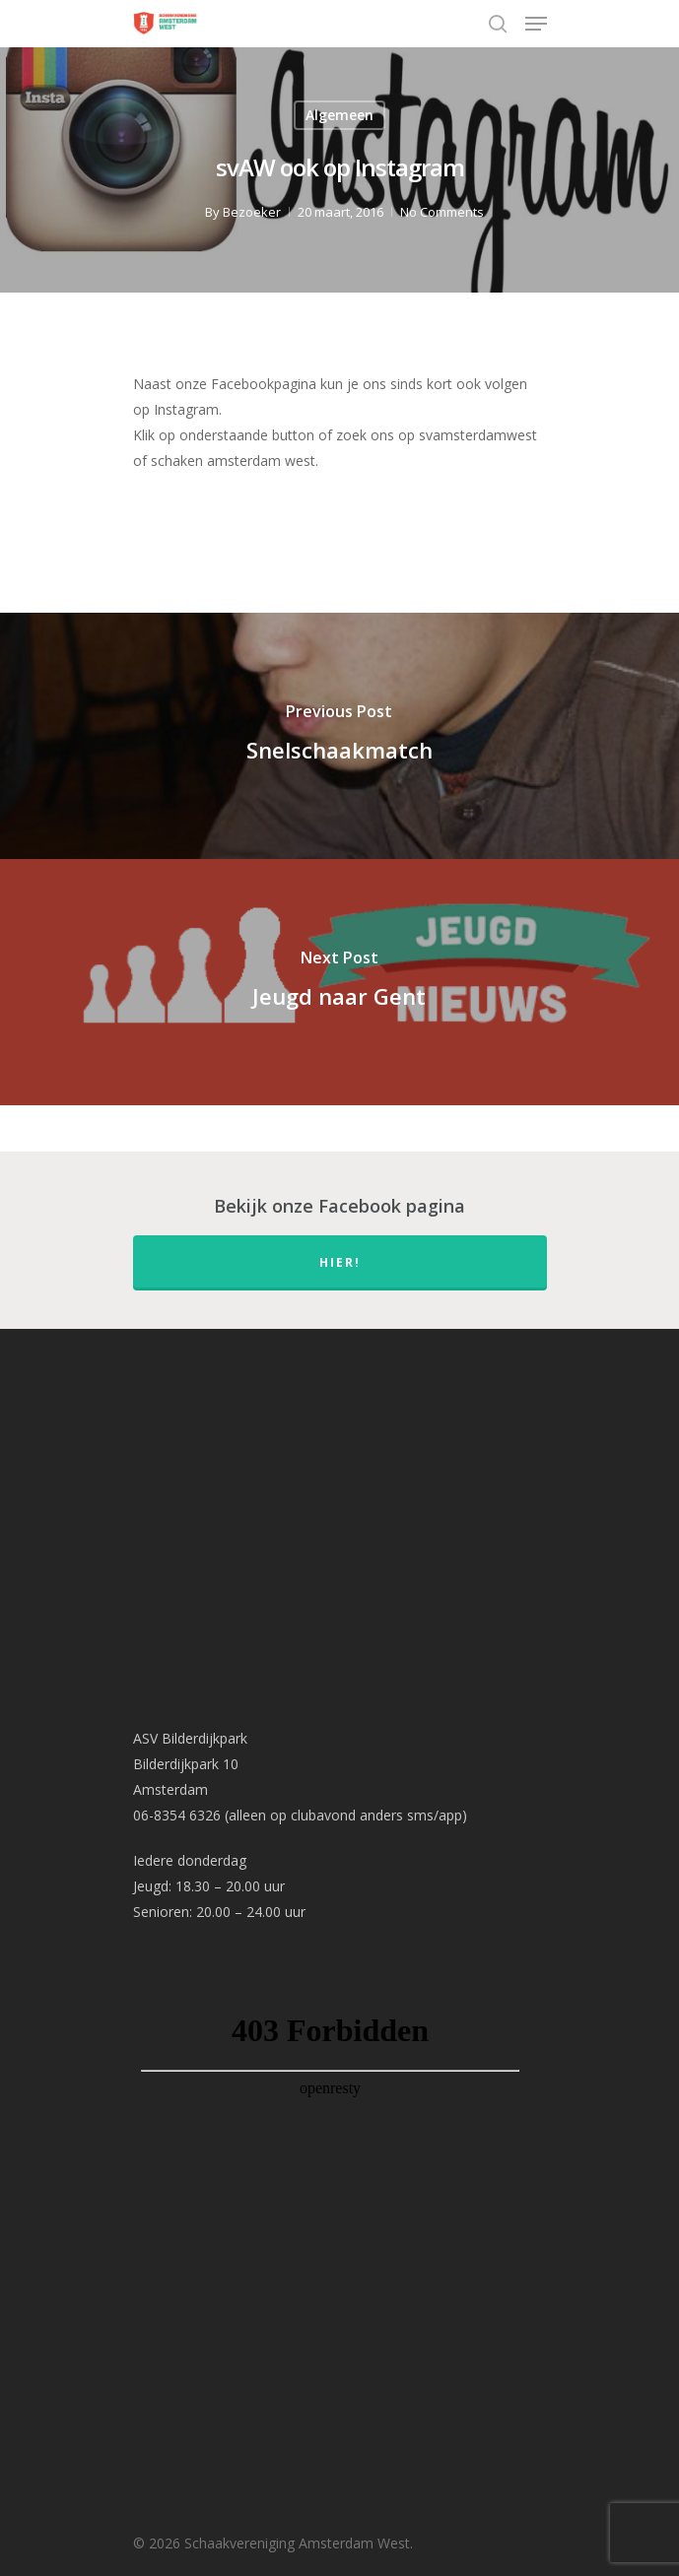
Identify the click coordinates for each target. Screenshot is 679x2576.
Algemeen (339, 114)
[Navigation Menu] (536, 23)
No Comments (442, 212)
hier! (340, 1262)
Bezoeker (252, 212)
